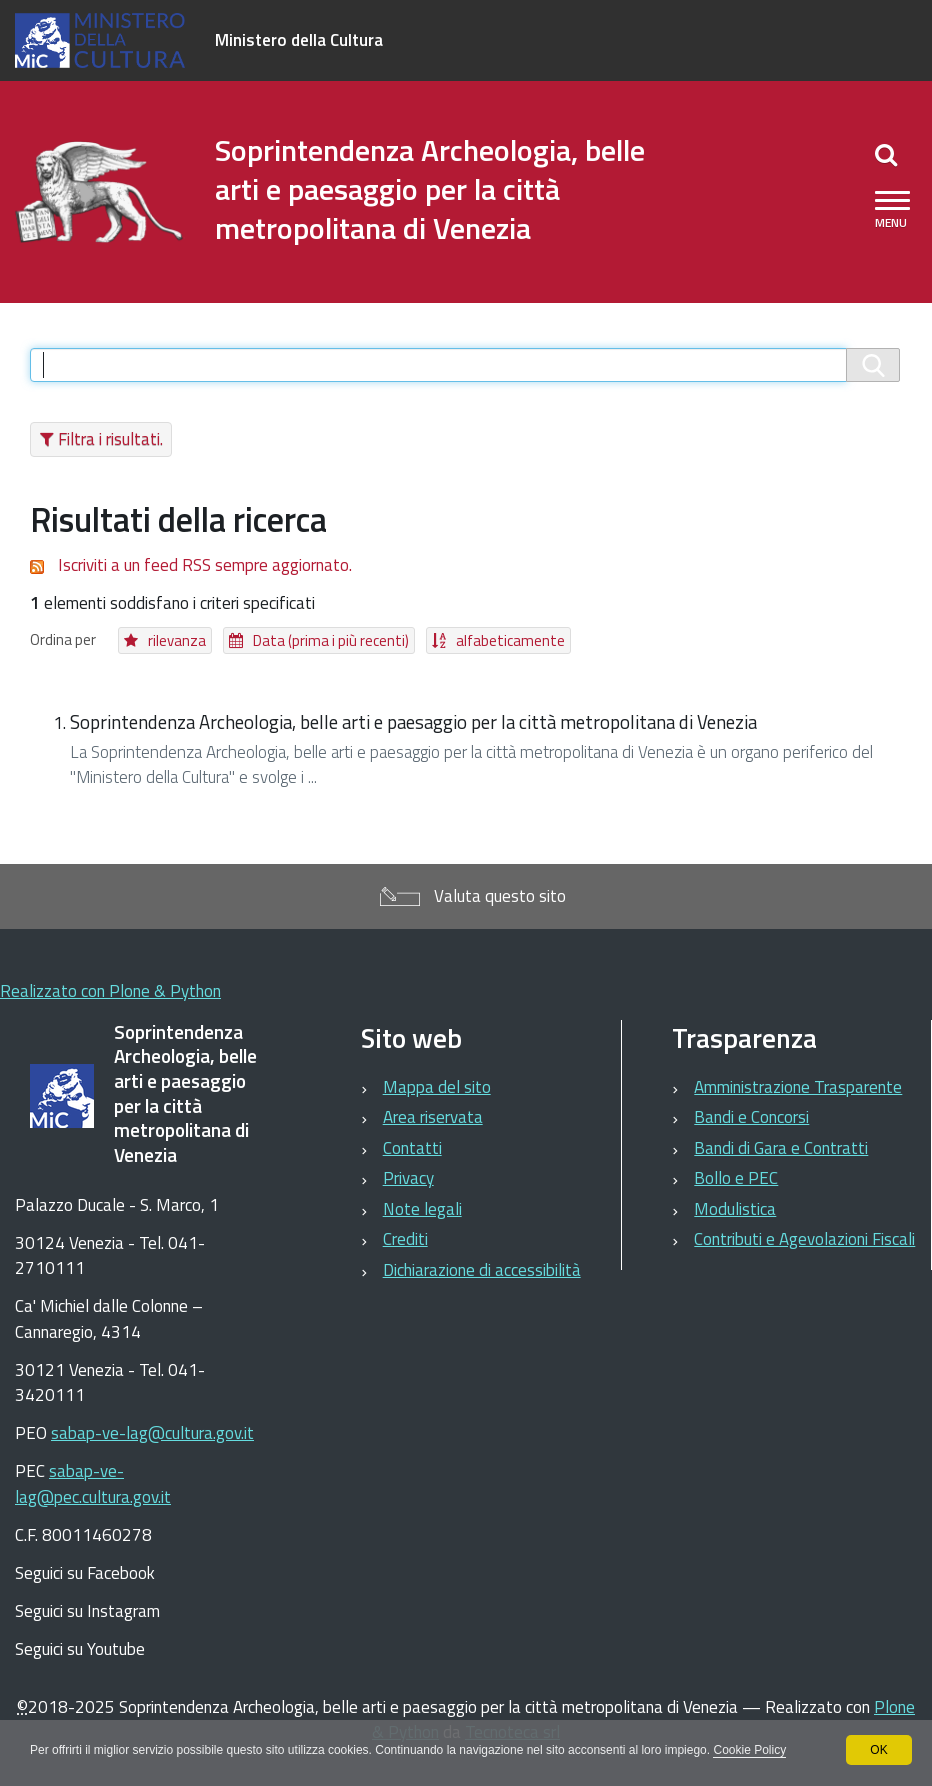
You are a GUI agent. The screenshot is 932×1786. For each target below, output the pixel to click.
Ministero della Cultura (299, 40)
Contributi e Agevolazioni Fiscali (804, 1239)
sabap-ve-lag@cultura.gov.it (152, 1433)
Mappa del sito (437, 1087)
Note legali (422, 1209)
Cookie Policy (749, 1750)
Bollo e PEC (736, 1178)
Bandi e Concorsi (751, 1117)
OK (878, 1750)
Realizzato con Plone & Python (110, 991)
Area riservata (433, 1117)
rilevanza (177, 640)
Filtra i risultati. (110, 439)
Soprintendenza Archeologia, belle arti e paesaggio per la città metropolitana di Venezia (413, 722)
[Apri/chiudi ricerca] (886, 154)
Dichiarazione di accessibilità (482, 1270)
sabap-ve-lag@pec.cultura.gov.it (93, 1484)
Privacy (408, 1178)
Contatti (412, 1148)
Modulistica (735, 1209)
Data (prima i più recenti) (331, 640)
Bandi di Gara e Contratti (781, 1148)
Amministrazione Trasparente (798, 1087)
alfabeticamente (510, 640)
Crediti (405, 1239)
